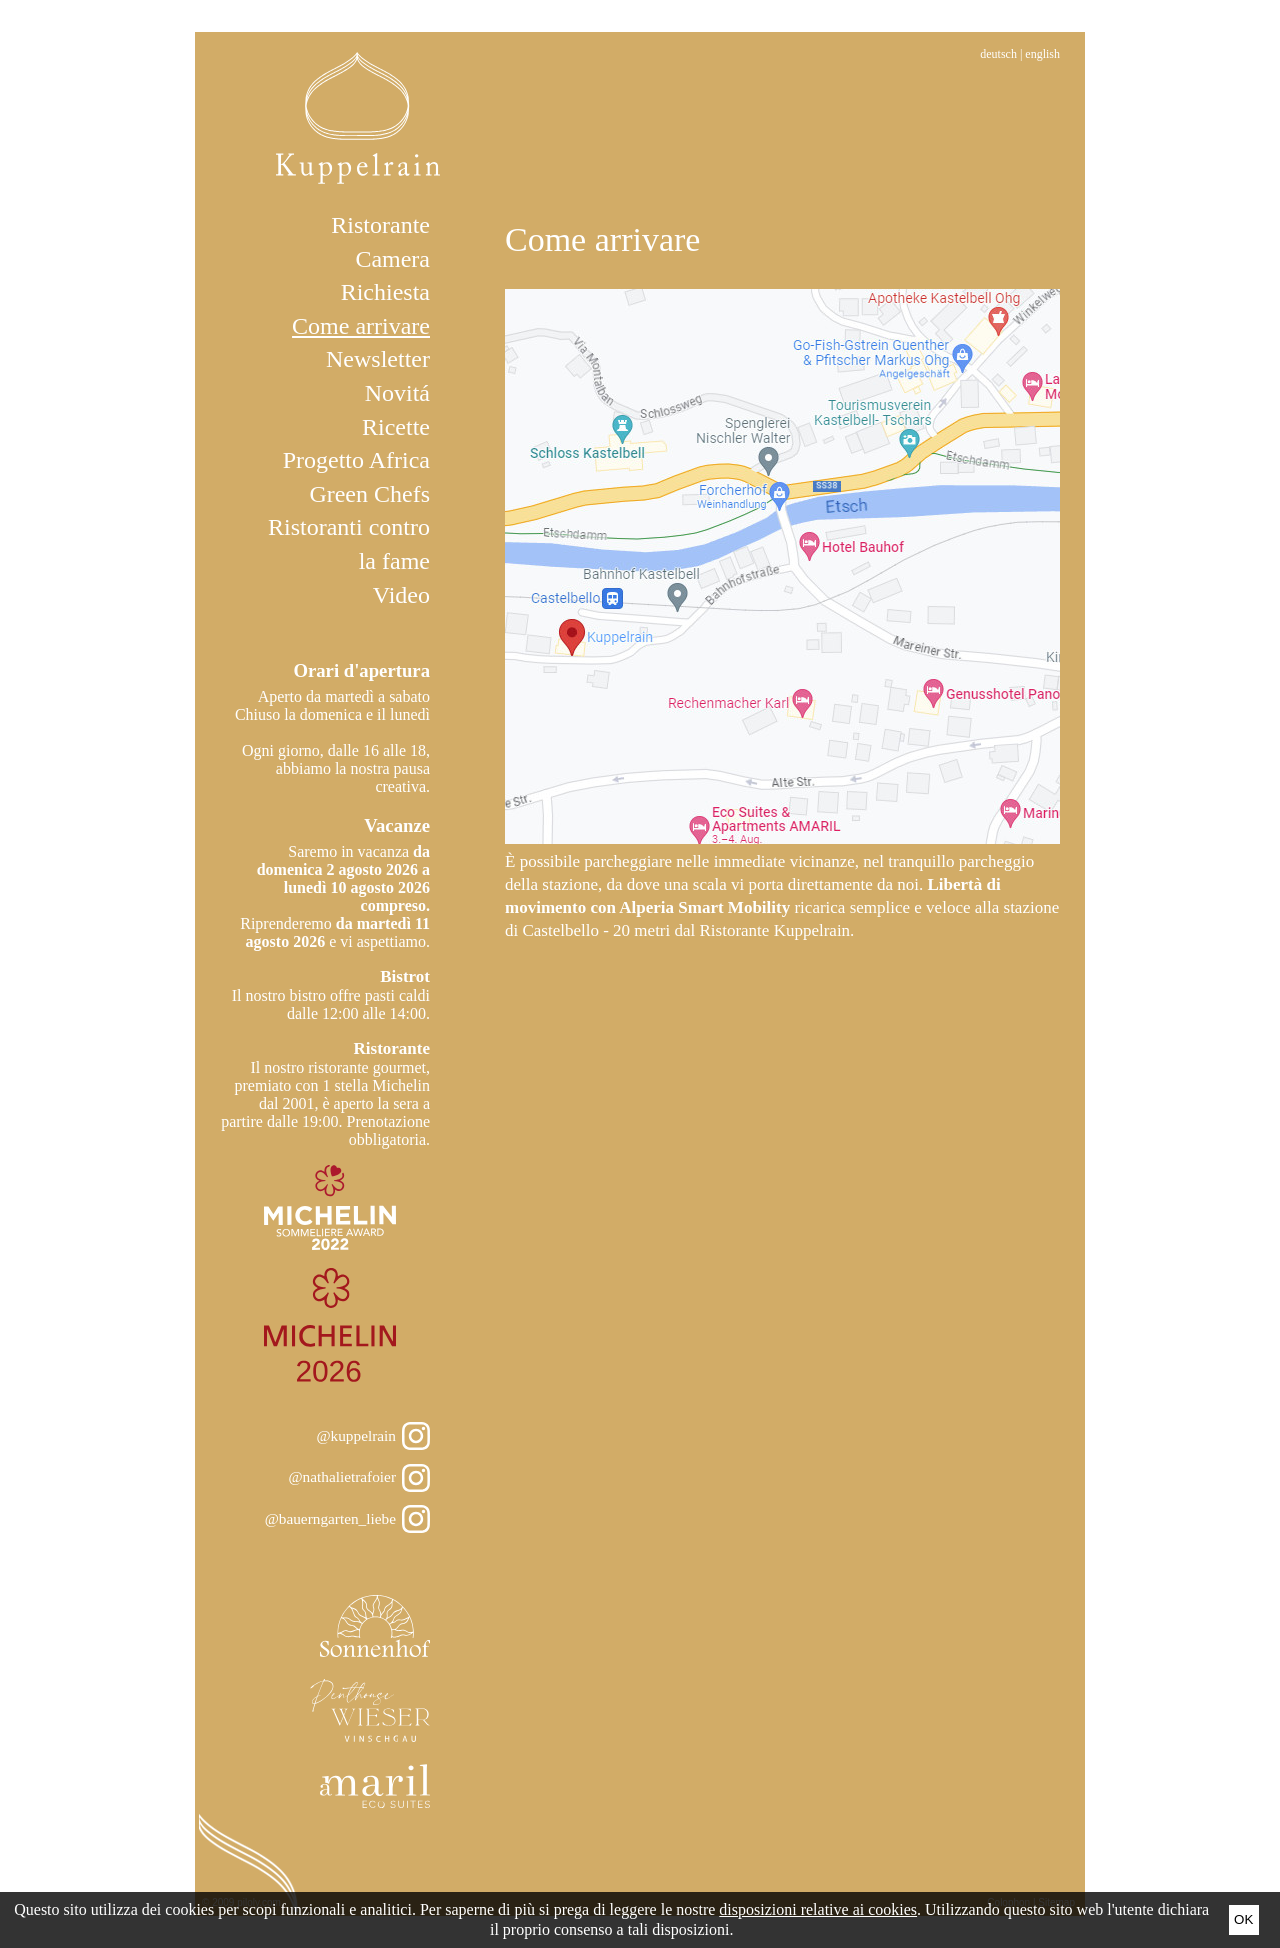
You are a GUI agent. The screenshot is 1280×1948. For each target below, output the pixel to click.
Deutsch (998, 54)
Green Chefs (369, 494)
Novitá (397, 393)
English (1042, 54)
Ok (1243, 1919)
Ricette (396, 427)
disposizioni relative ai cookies (818, 1909)
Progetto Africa (356, 460)
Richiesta (385, 292)
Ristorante (380, 225)
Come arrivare (361, 326)
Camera (392, 259)
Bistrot (405, 976)
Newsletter (378, 359)
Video (401, 595)
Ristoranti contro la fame (349, 544)
